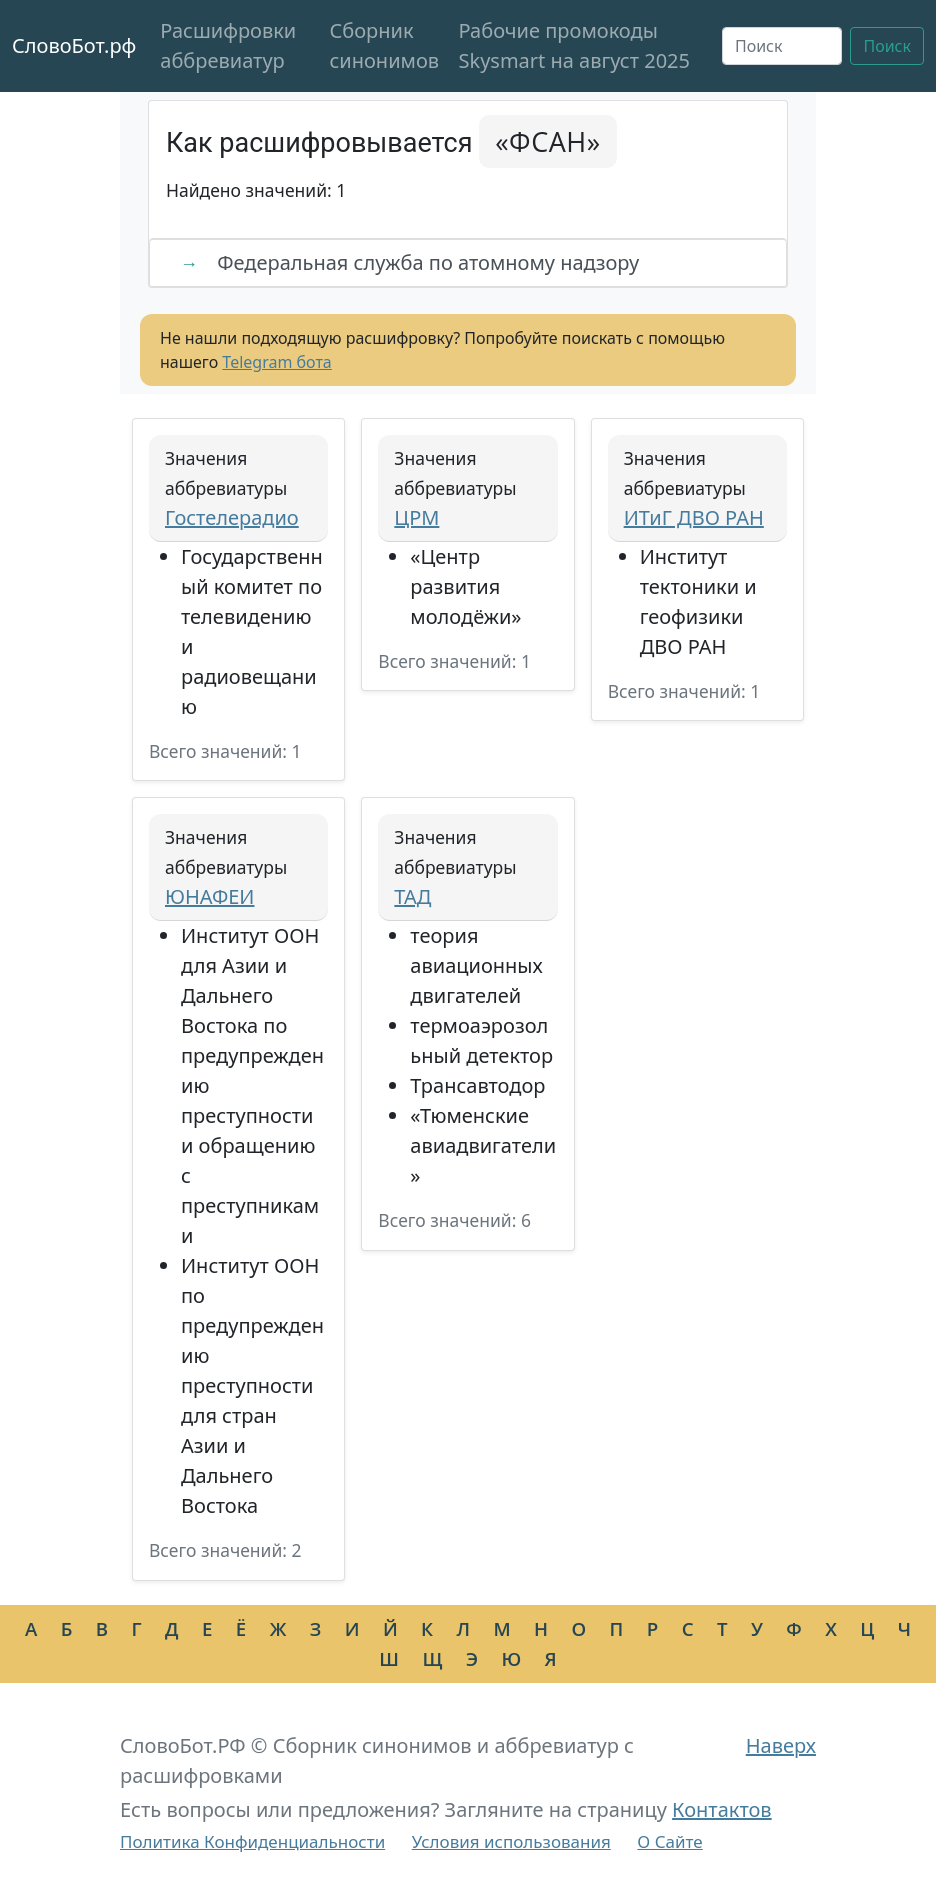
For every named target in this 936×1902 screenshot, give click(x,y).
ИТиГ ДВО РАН (694, 517)
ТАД (412, 896)
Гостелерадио (232, 517)
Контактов (722, 1809)
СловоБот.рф (74, 45)
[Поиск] (782, 46)
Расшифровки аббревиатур (228, 45)
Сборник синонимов (384, 45)
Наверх (781, 1745)
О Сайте (669, 1841)
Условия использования (511, 1841)
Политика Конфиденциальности (252, 1841)
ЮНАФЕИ (209, 896)
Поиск (887, 46)
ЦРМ (416, 517)
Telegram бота (276, 362)
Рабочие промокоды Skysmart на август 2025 (574, 45)
